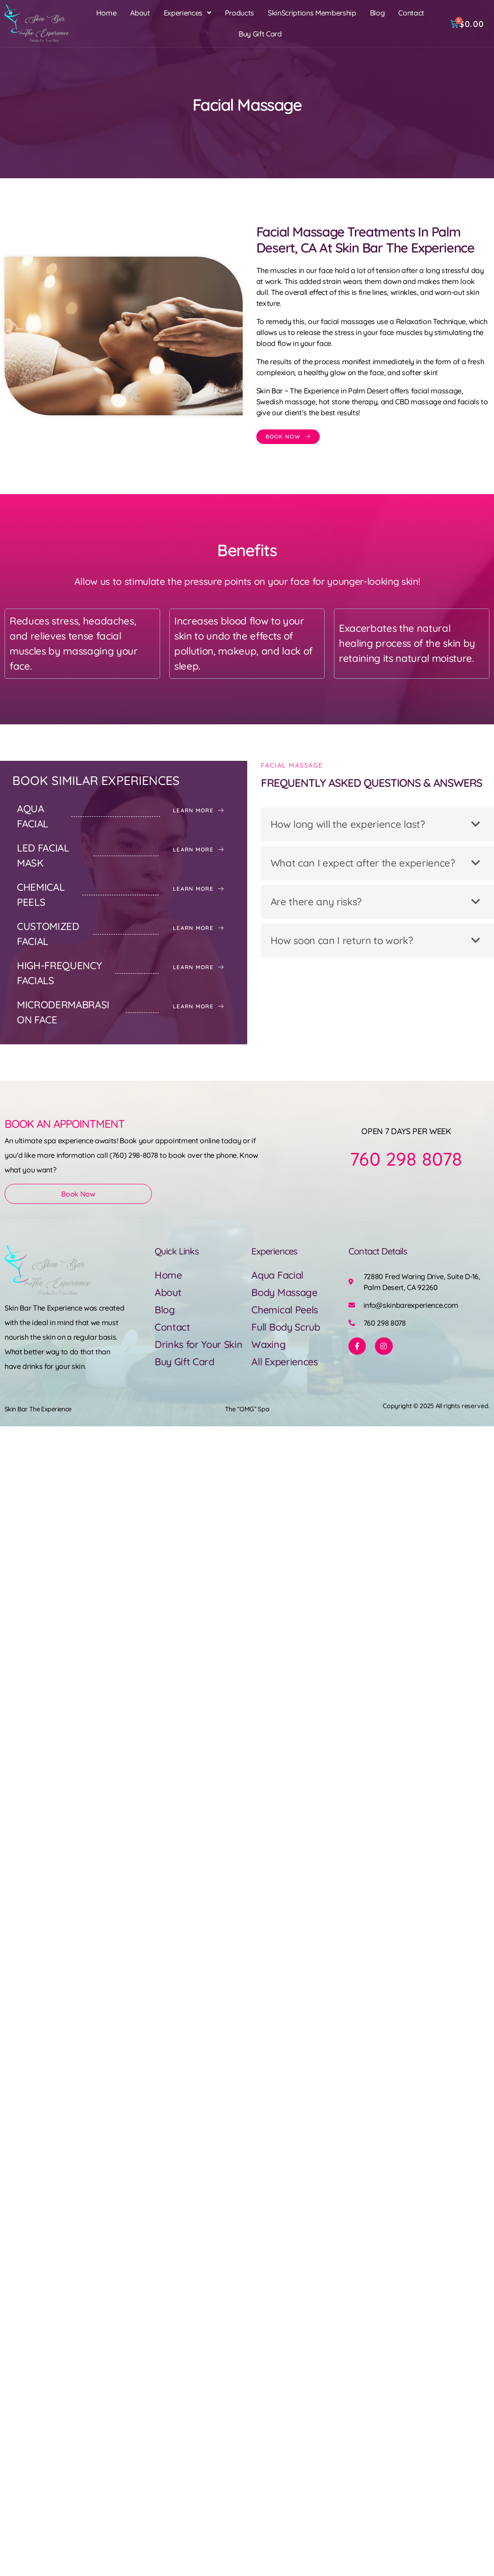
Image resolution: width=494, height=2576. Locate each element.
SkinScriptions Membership (312, 12)
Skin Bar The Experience (38, 1409)
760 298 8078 (406, 1158)
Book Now (78, 1193)
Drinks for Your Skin (199, 1344)
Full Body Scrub (286, 1327)
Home (106, 12)
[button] (187, 12)
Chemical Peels (285, 1309)
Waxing (268, 1344)
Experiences (187, 12)
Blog (377, 12)
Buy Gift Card (260, 33)
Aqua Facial (278, 1275)
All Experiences (285, 1361)
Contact (411, 12)
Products (239, 12)
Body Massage (285, 1292)
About (140, 12)
